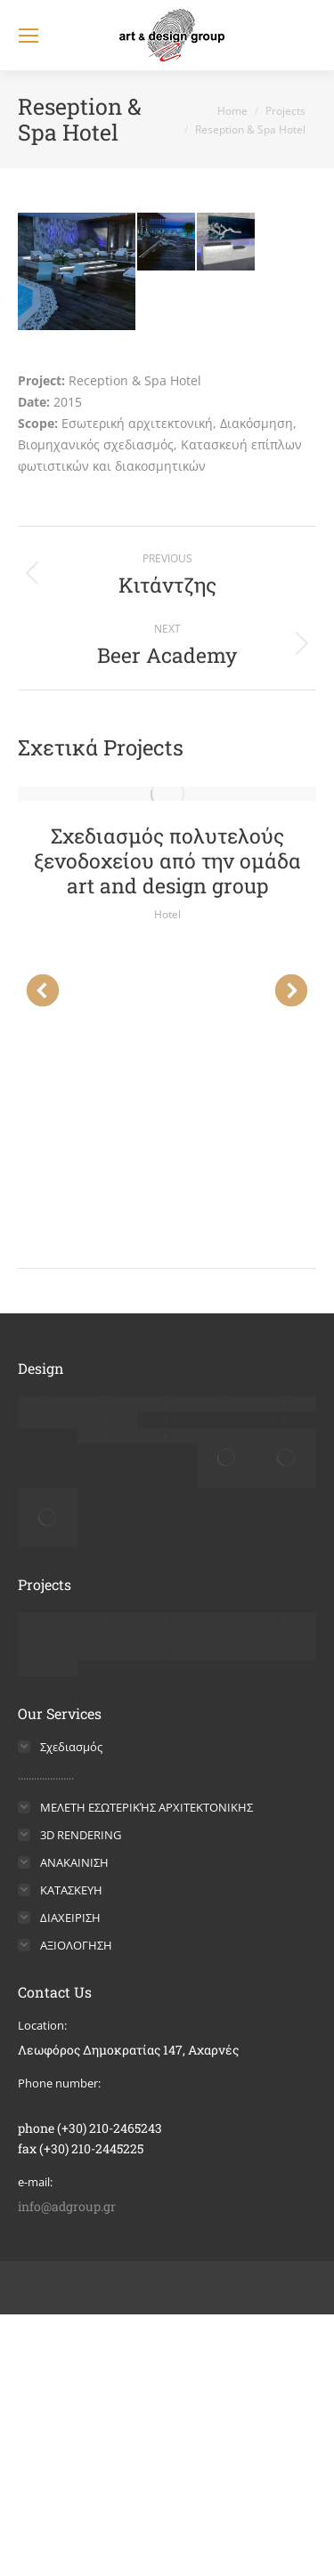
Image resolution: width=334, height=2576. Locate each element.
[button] (43, 990)
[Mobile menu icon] (28, 35)
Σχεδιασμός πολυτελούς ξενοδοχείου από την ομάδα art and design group (167, 860)
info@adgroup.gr (67, 2206)
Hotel (167, 914)
